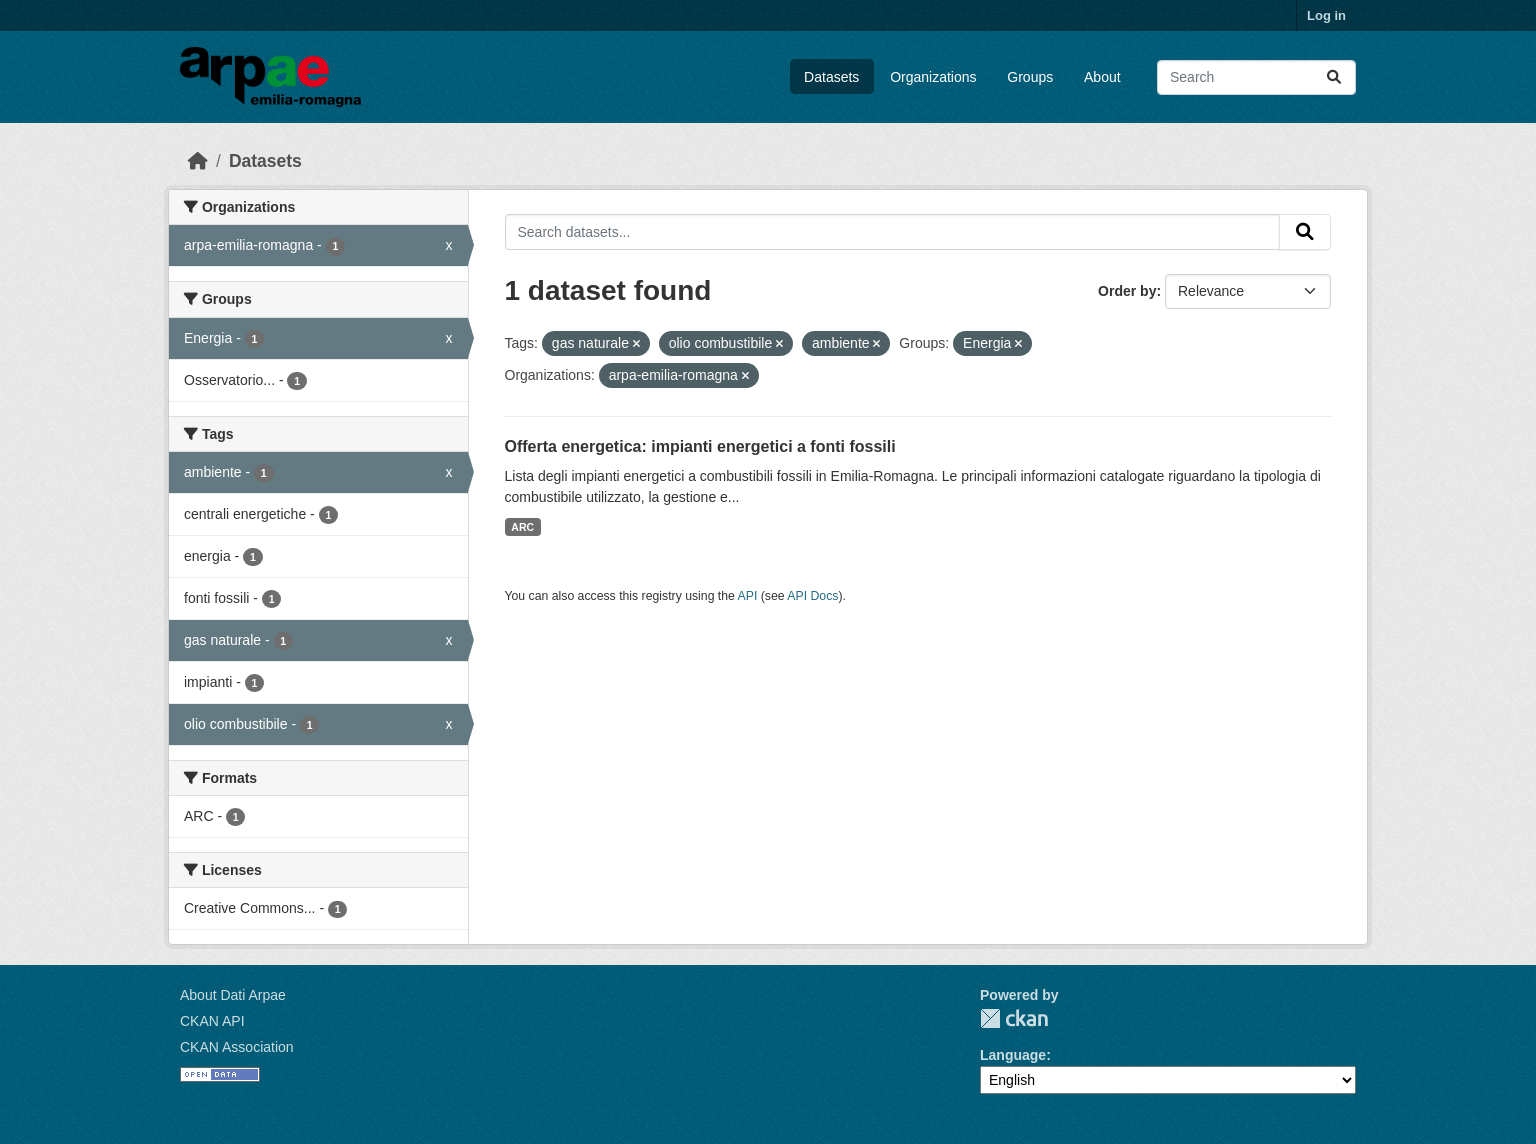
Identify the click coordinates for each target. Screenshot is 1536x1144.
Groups (1030, 77)
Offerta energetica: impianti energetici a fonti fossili (700, 446)
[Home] (198, 161)
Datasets (831, 77)
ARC (522, 527)
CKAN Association (237, 1047)
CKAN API (212, 1021)
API (748, 596)
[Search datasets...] (1256, 77)
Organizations (933, 77)
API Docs (812, 596)
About (1102, 77)
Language (1013, 1055)
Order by (1127, 291)
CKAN (1014, 1018)
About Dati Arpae (233, 995)
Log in (1326, 15)
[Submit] (1334, 77)
